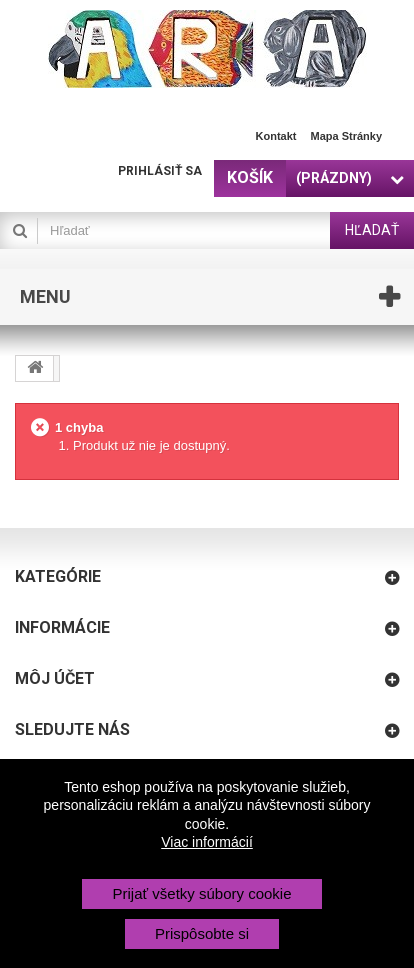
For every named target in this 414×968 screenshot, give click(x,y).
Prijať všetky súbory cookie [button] (201, 893)
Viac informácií (207, 842)
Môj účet (55, 678)
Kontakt (276, 136)
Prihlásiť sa (160, 171)
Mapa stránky (346, 136)
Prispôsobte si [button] (202, 933)
